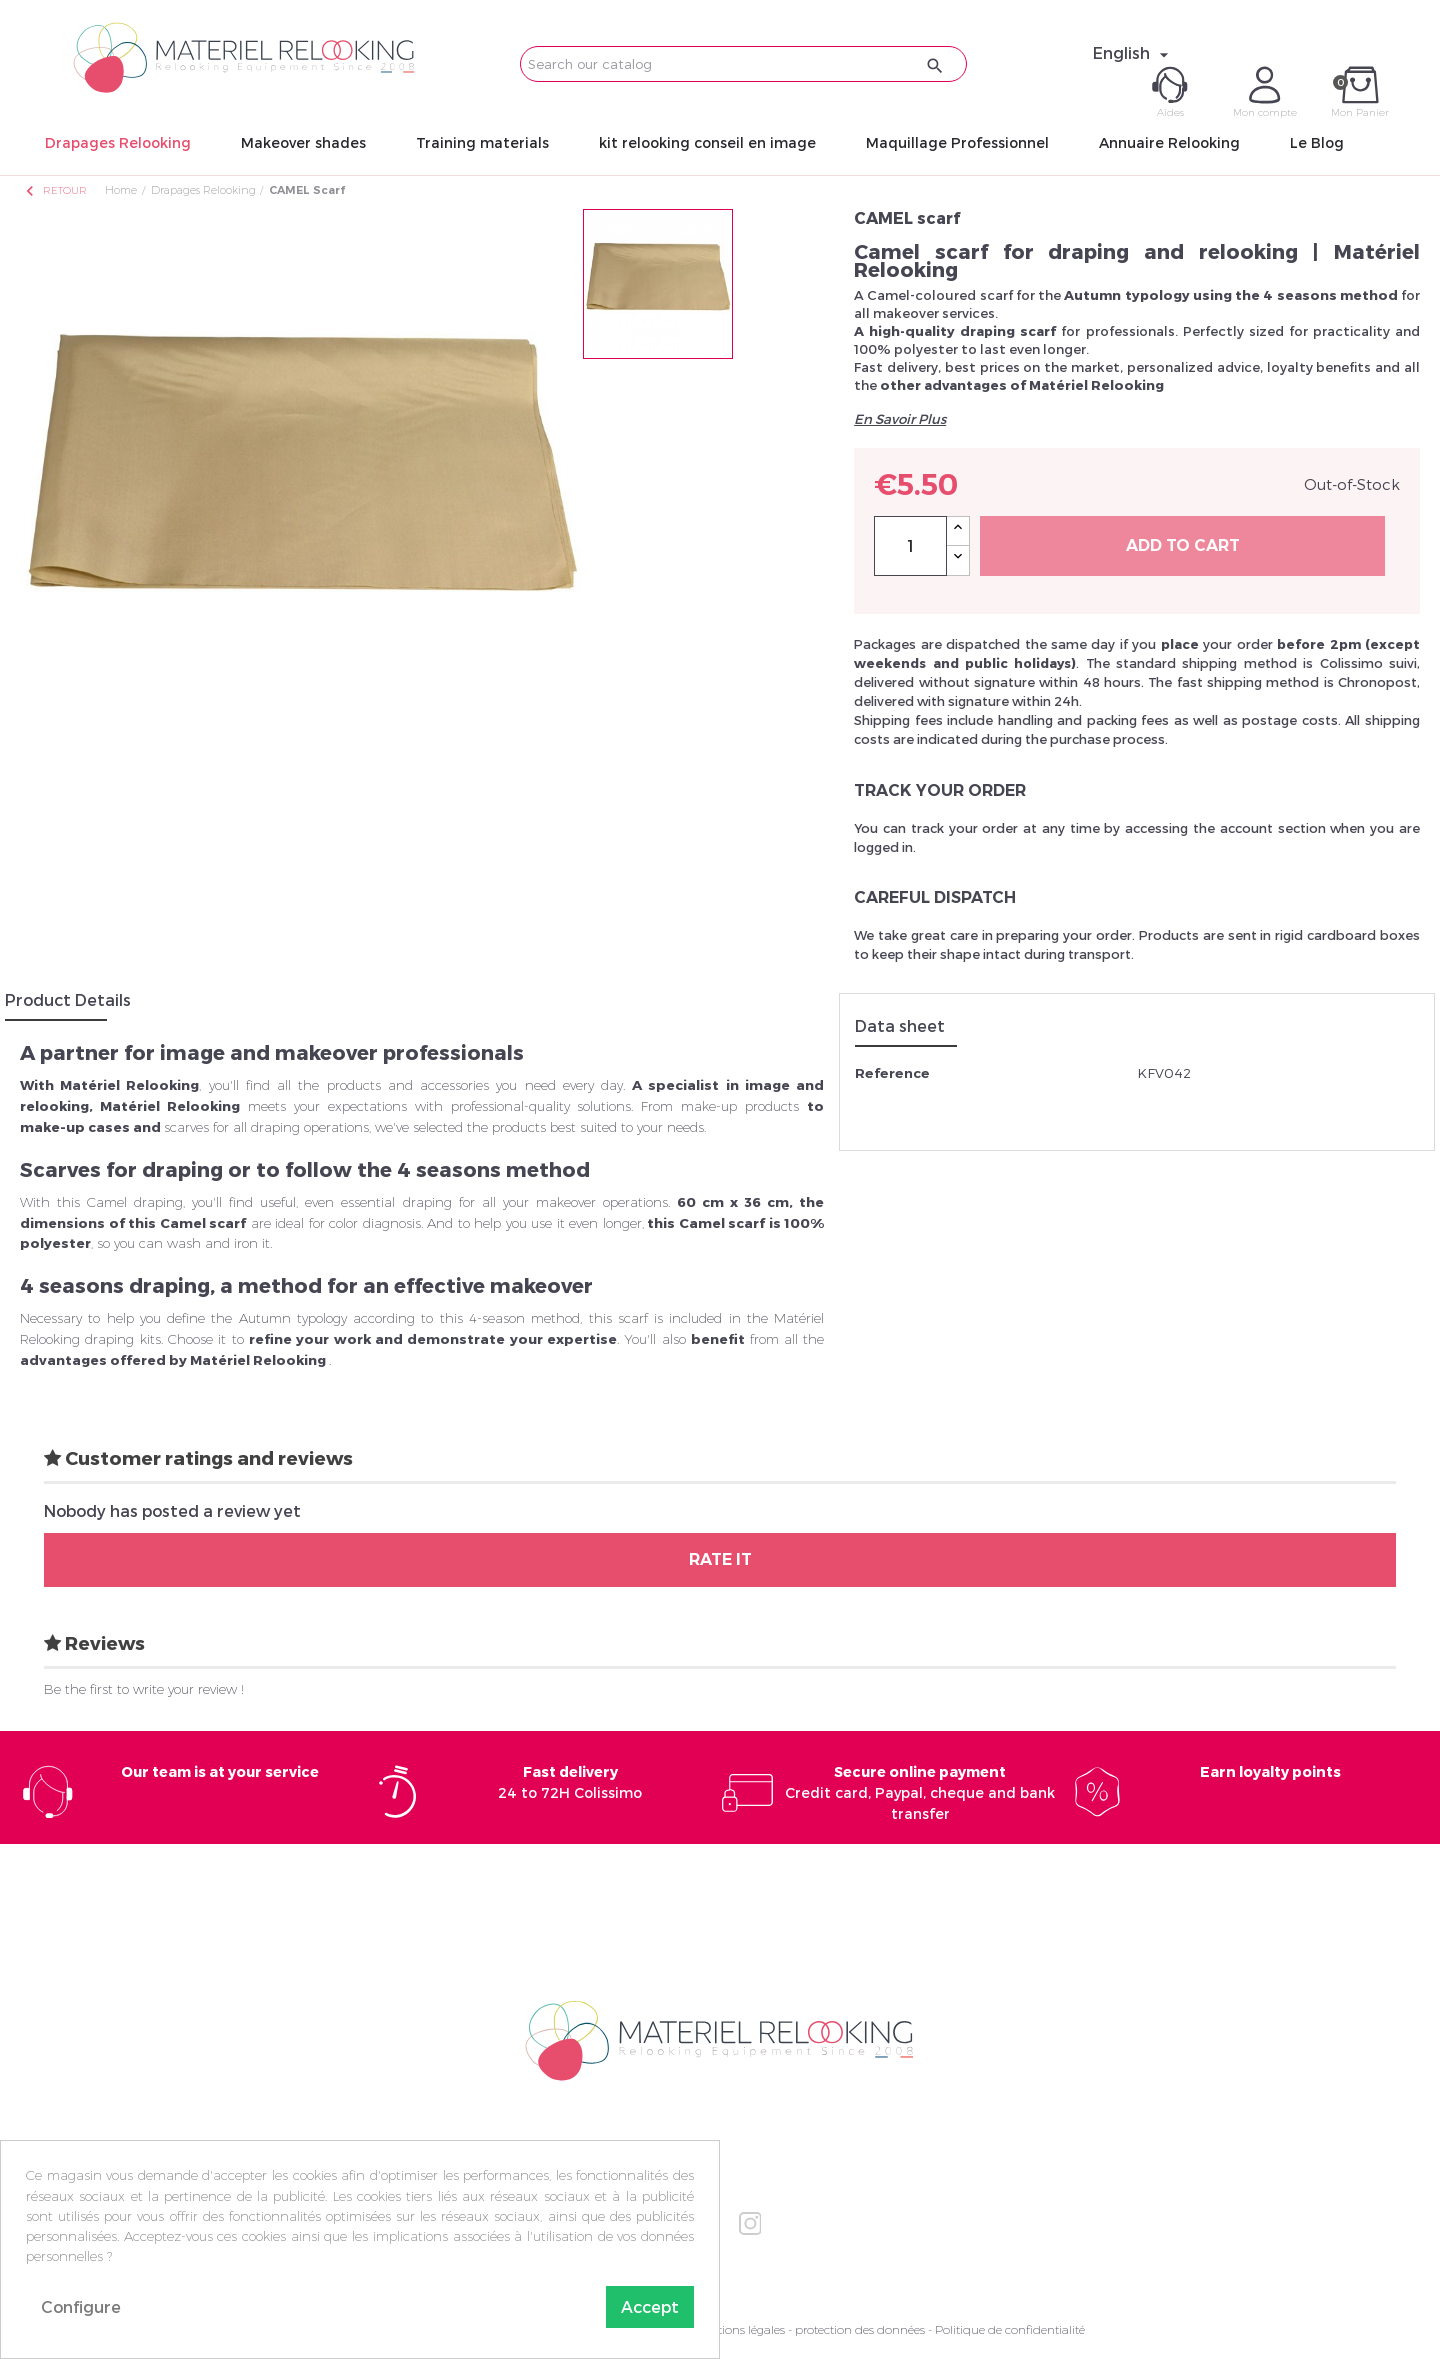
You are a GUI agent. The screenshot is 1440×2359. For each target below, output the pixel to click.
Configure (81, 2306)
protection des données (860, 2329)
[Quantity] (910, 546)
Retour (55, 190)
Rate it (720, 1559)
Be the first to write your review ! (144, 1689)
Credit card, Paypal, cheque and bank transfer (920, 1792)
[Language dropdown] (1133, 53)
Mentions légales (739, 2329)
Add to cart (1183, 545)
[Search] (743, 64)
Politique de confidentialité (1010, 2329)
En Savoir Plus (900, 419)
